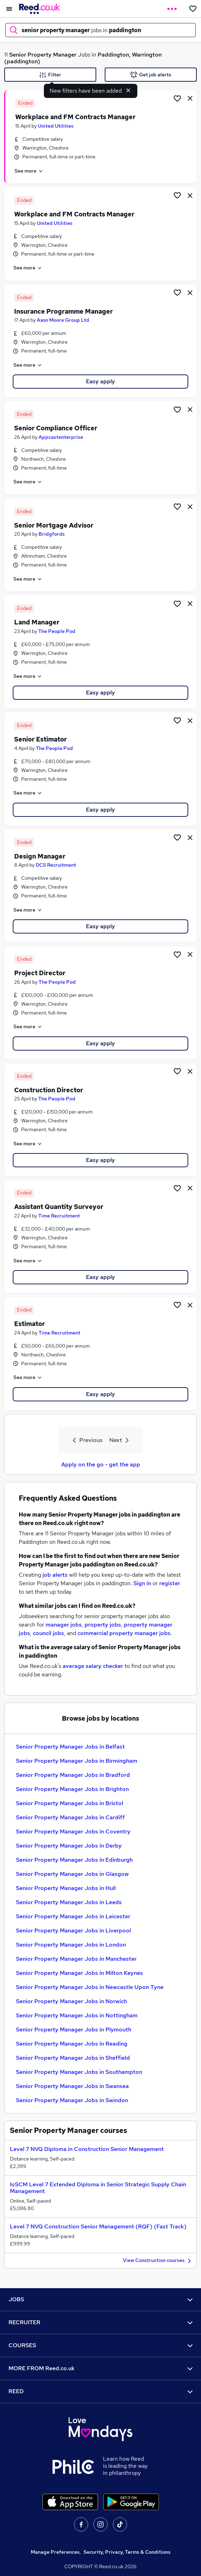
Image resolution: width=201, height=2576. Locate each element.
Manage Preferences (55, 2552)
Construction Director (48, 1090)
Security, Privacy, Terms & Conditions (127, 2552)
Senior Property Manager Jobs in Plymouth (73, 2029)
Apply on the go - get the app (100, 1464)
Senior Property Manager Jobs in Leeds (69, 1902)
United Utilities (56, 126)
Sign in (142, 1583)
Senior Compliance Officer (55, 428)
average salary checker (93, 1666)
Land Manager (36, 622)
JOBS (100, 2299)
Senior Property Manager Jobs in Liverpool (73, 1930)
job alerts (55, 1574)
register (169, 1583)
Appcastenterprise (61, 437)
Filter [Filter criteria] (50, 74)
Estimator (29, 1324)
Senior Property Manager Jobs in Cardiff (70, 1817)
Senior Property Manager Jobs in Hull (66, 1888)
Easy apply (100, 381)
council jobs (48, 1633)
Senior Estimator (40, 739)
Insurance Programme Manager (63, 311)
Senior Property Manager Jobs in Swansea (72, 2086)
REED (100, 2391)
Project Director (39, 973)
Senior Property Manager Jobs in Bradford (73, 1775)
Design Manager (39, 856)
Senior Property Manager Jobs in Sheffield (73, 2058)
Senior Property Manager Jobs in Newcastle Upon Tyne (89, 1987)
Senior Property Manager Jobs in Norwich (71, 2001)
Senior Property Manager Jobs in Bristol (69, 1803)
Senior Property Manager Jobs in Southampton (79, 2072)
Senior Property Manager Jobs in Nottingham (77, 2015)
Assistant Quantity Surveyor (58, 1207)
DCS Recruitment (56, 865)
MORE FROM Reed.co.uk (100, 2368)
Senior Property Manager (42, 54)
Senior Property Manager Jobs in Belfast (70, 1746)
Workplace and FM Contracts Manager (75, 117)
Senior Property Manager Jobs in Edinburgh (74, 1859)
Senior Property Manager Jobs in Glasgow (72, 1874)
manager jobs (64, 1624)
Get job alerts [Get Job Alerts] (150, 75)
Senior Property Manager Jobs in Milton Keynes (79, 1973)
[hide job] (190, 98)
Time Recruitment (59, 1216)
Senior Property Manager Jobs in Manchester (76, 1958)
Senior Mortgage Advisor (53, 525)
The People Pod (56, 631)
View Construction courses (158, 2260)
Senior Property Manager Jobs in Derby (69, 1845)
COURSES (100, 2345)
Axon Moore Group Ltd (63, 320)
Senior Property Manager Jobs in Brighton (72, 1789)
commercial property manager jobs (124, 1633)
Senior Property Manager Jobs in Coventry (73, 1831)
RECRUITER (100, 2322)
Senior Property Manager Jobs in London (71, 1944)
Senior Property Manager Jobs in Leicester (73, 1916)
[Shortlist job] (177, 98)
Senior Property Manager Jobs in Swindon (72, 2100)
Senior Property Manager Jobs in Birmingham (76, 1760)
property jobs (103, 1624)
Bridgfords (52, 534)
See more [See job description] (29, 171)
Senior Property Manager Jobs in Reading (71, 2043)
